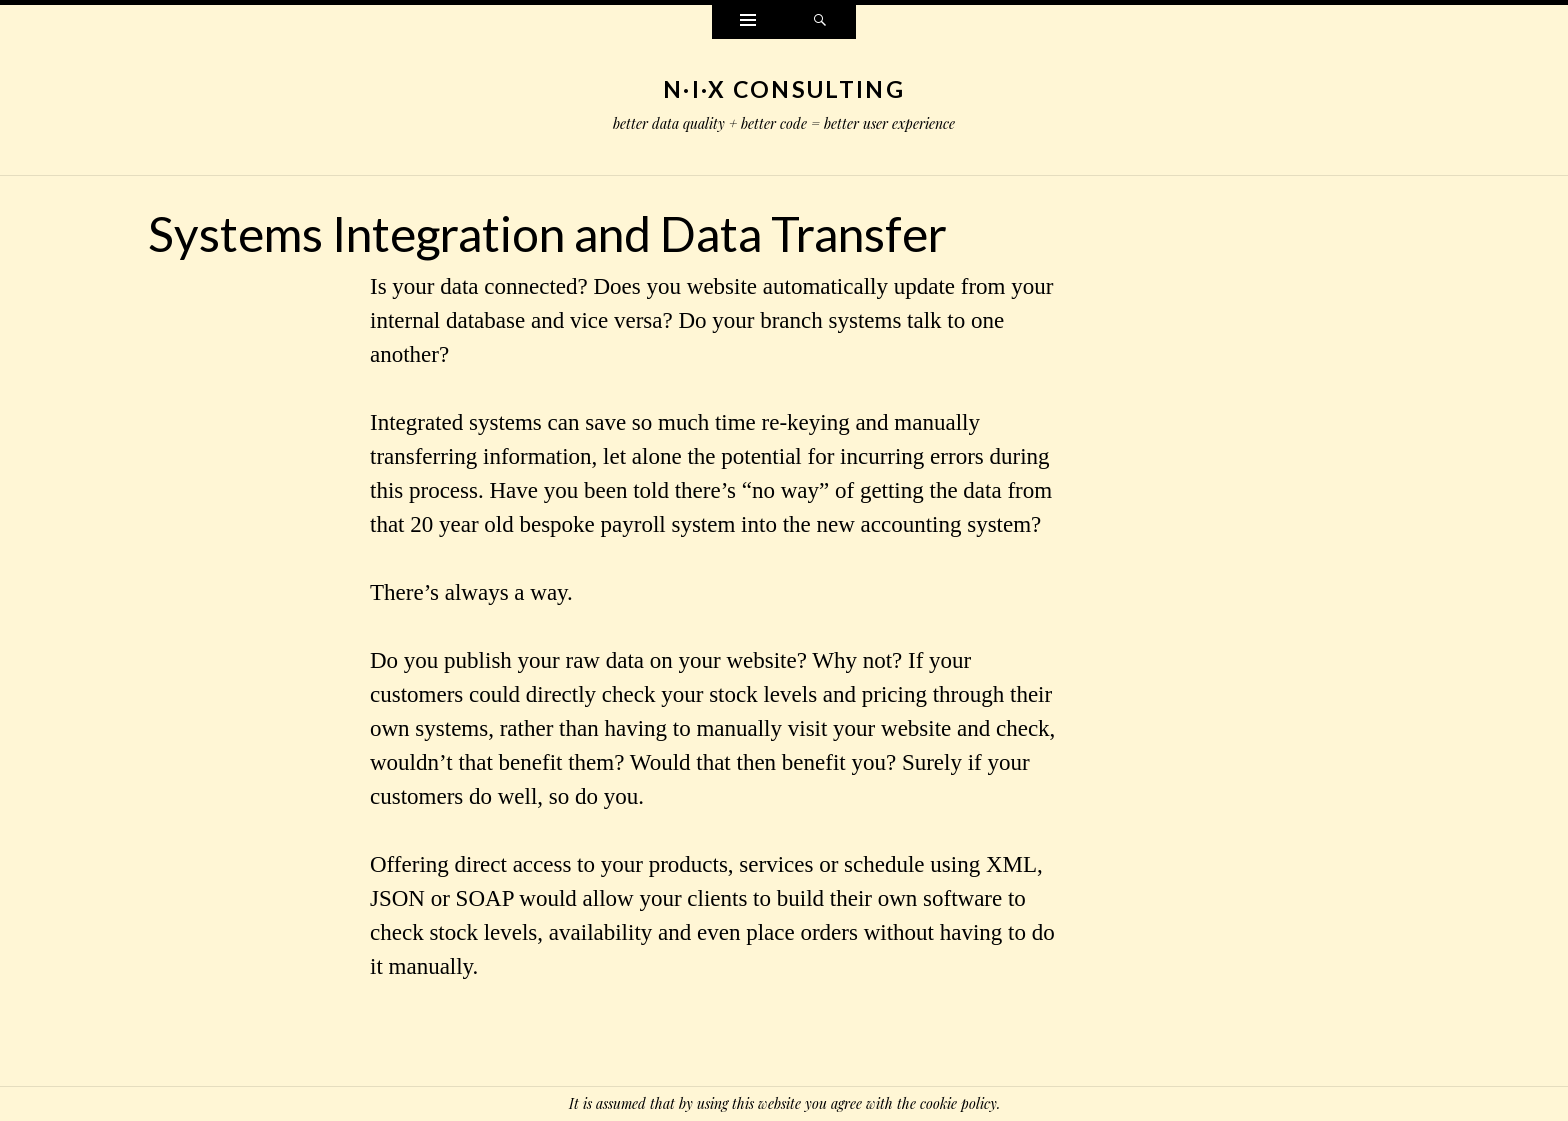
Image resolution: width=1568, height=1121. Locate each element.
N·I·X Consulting (784, 89)
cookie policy (958, 1103)
